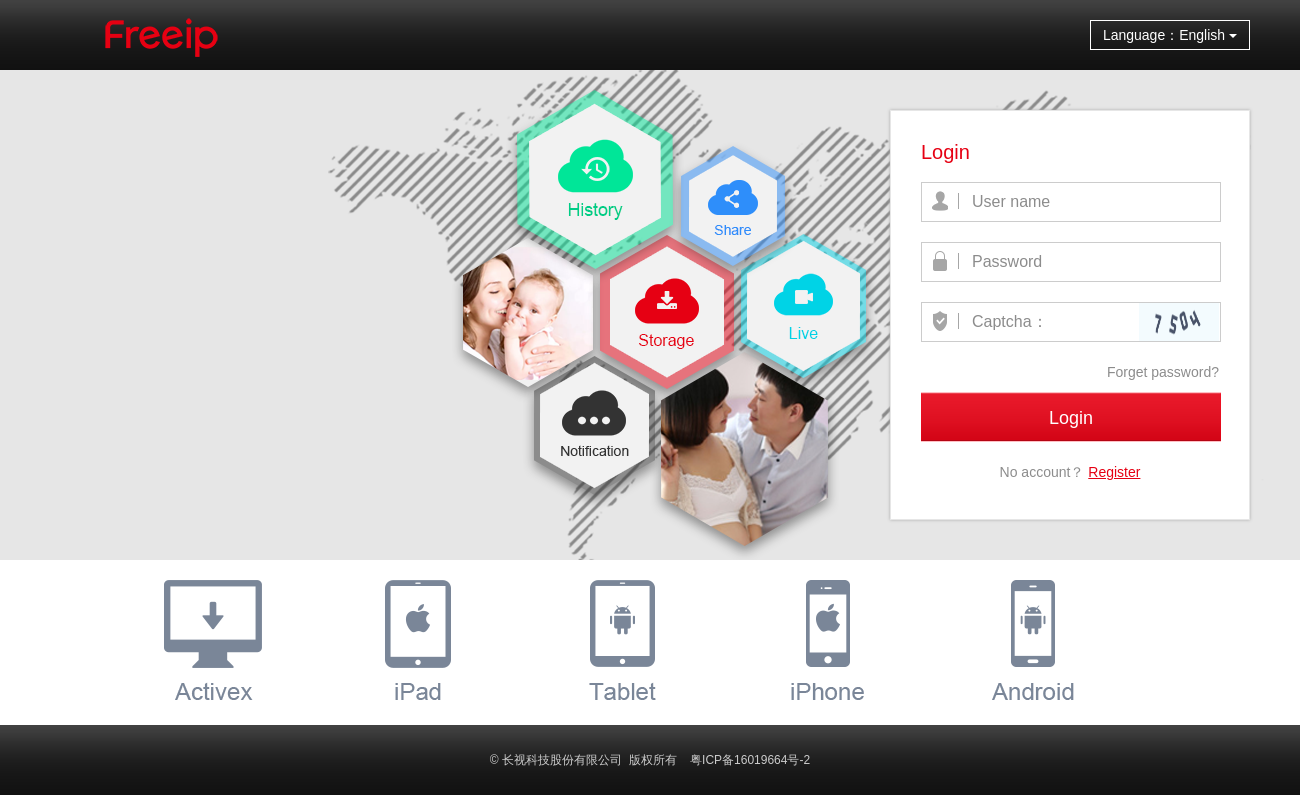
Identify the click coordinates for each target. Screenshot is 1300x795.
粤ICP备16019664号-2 (750, 760)
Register (1114, 472)
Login (1071, 418)
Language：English (1170, 35)
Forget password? (1163, 372)
